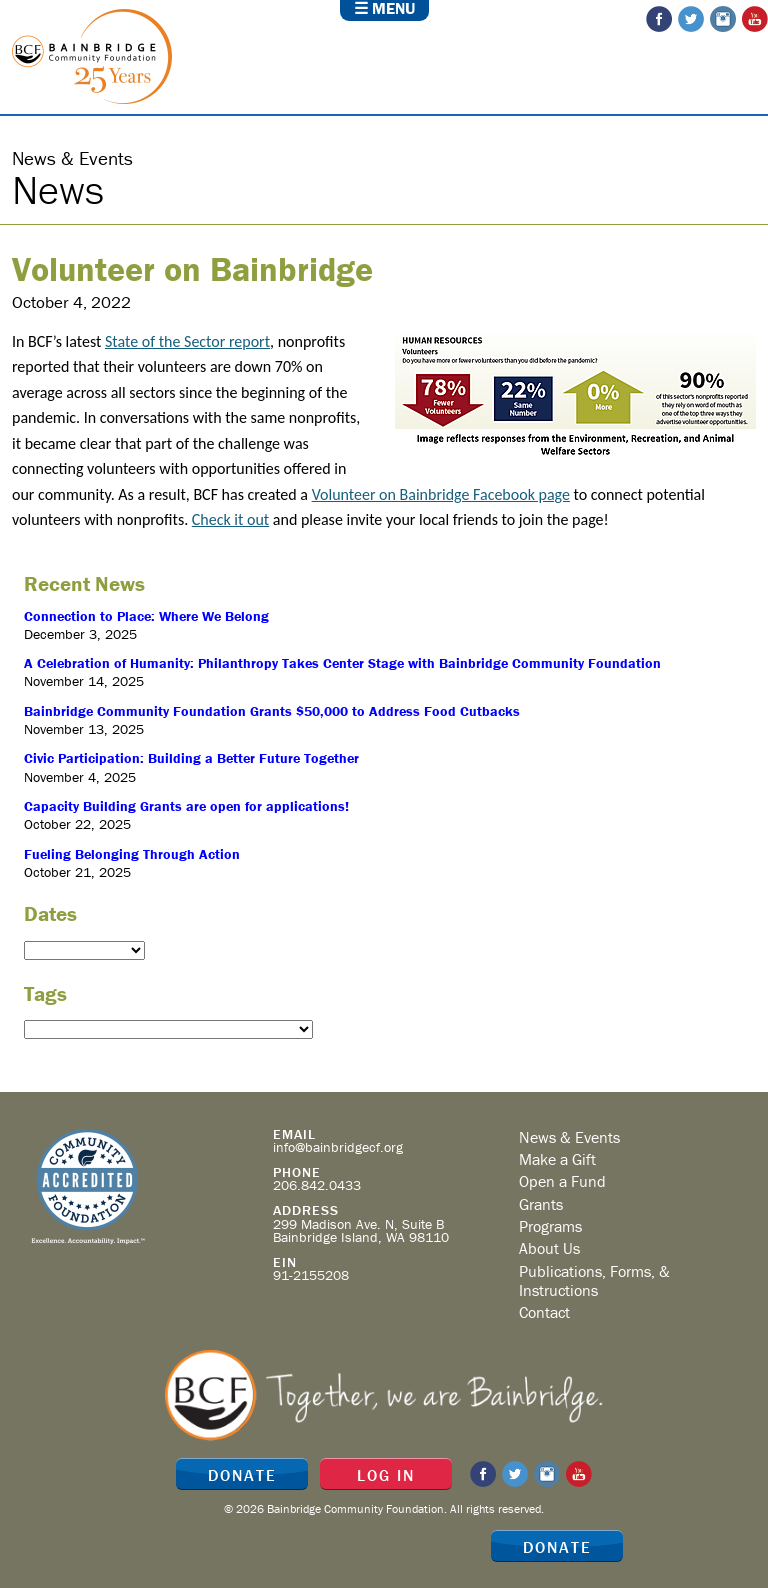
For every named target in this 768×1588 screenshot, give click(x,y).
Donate (557, 1547)
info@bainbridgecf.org (338, 1147)
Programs (550, 1226)
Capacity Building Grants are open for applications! (186, 806)
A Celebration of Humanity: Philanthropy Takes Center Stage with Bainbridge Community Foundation (342, 663)
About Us (549, 1248)
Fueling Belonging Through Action (132, 854)
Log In (386, 1475)
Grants (541, 1204)
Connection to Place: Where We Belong (146, 616)
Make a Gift (557, 1159)
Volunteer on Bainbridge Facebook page (441, 494)
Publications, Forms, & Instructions (594, 1280)
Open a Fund (562, 1181)
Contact (544, 1312)
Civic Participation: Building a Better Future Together (191, 758)
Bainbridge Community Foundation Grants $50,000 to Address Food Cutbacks (272, 711)
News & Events (569, 1137)
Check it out (230, 519)
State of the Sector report (187, 341)
